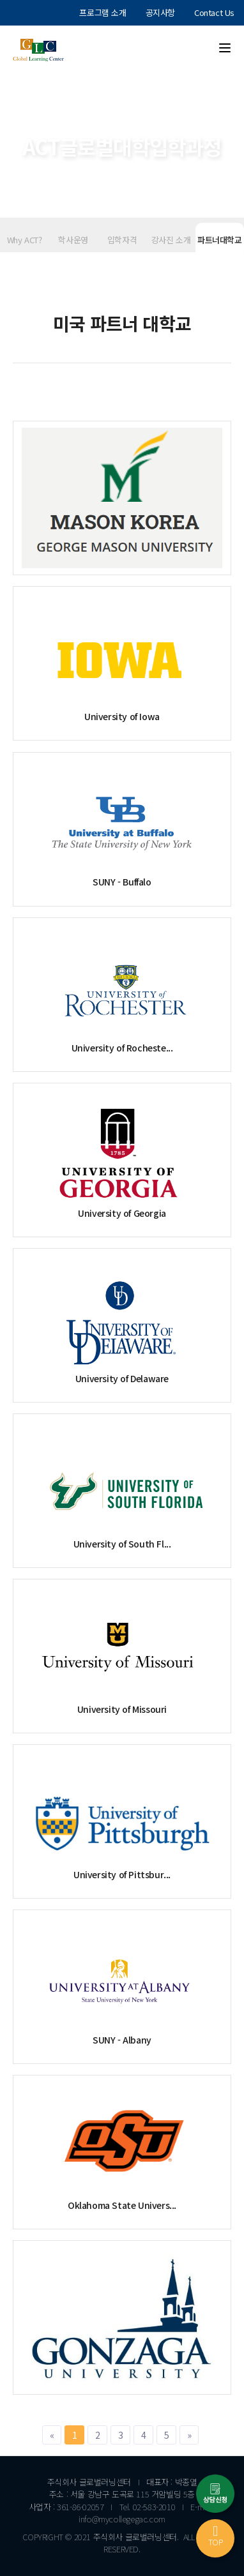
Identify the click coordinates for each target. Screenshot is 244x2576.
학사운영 (73, 240)
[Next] (189, 2434)
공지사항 (160, 12)
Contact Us (214, 12)
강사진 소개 (171, 240)
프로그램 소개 (102, 12)
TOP (215, 2535)
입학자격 (122, 240)
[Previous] (51, 2434)
